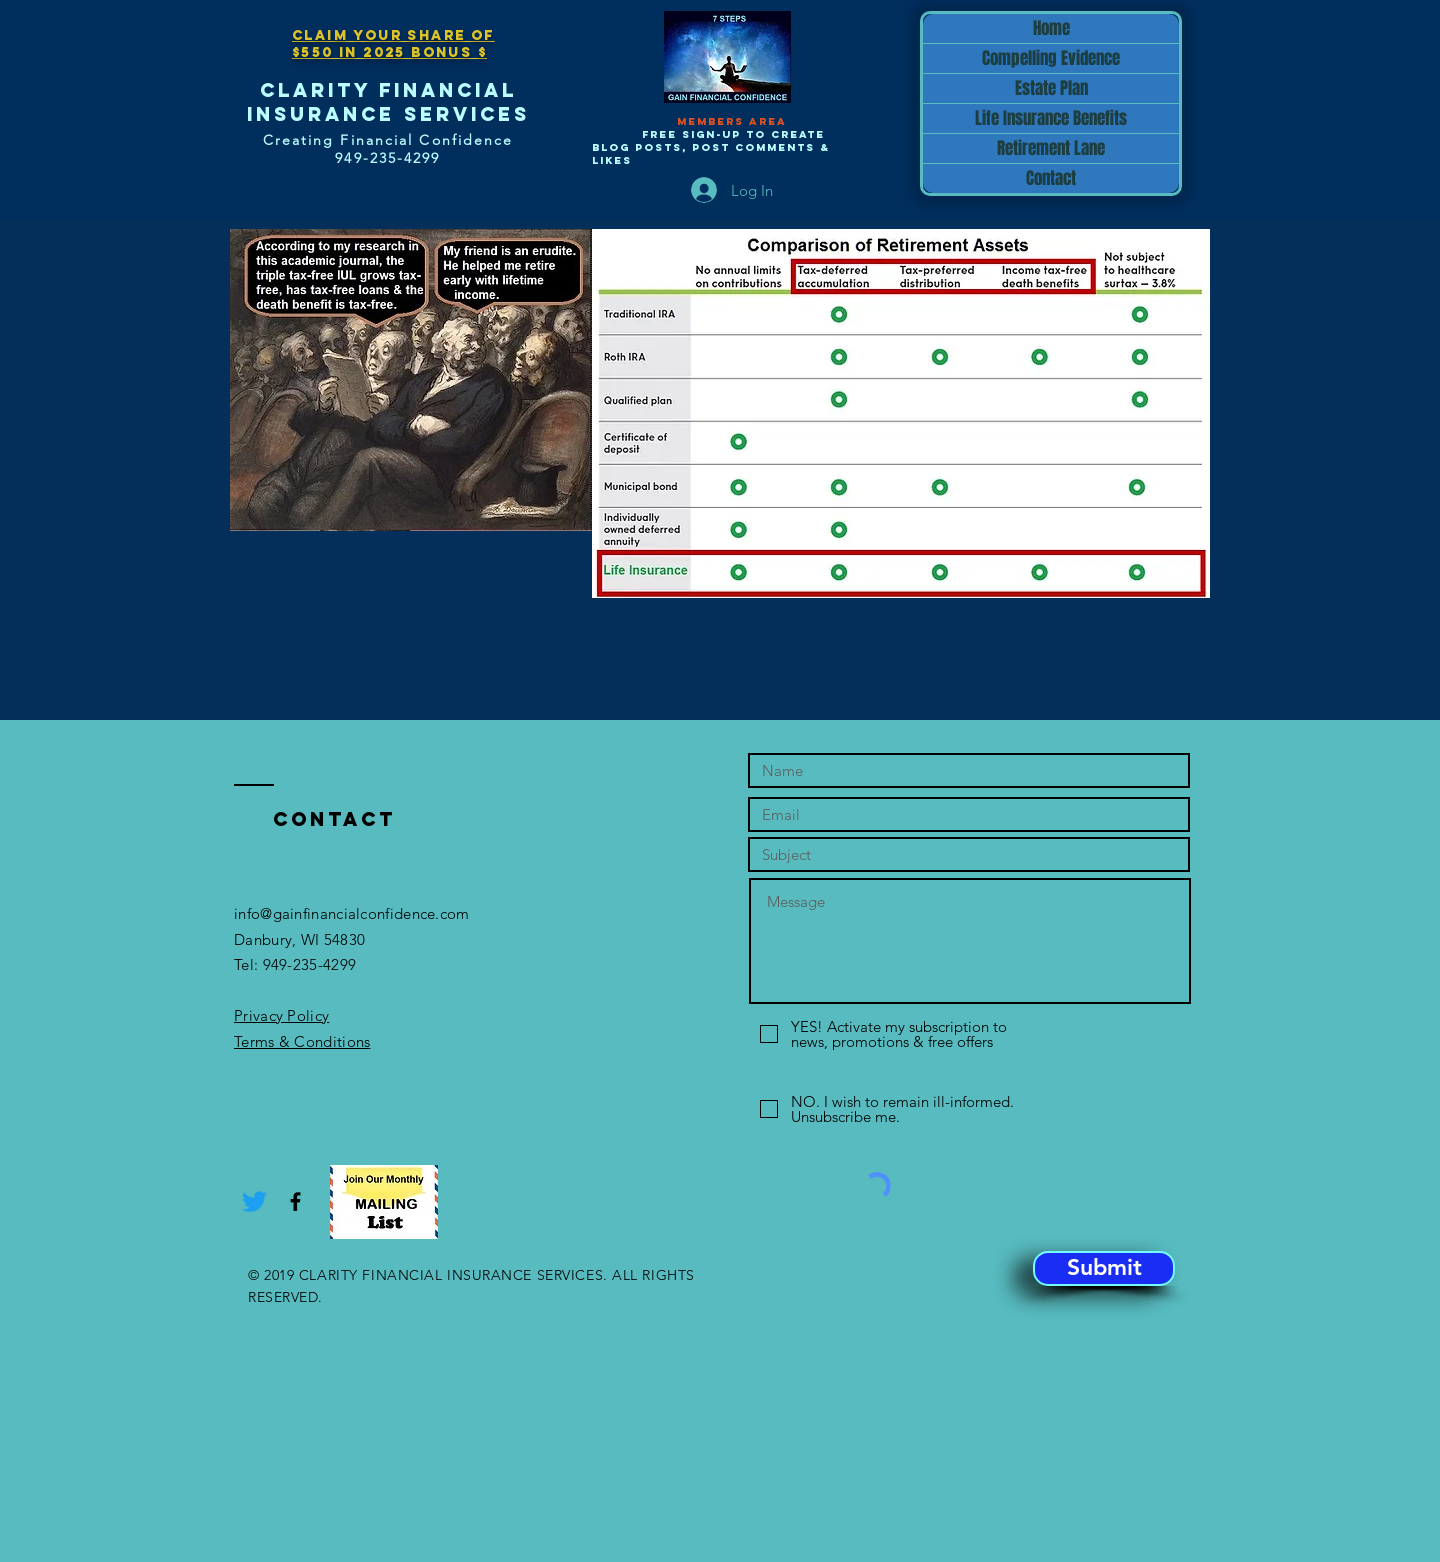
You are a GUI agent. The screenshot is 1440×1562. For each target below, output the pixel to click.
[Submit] (1104, 1268)
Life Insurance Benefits (1051, 118)
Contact (1051, 178)
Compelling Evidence (1051, 58)
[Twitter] (254, 1201)
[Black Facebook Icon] (295, 1201)
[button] (384, 1202)
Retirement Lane (1051, 148)
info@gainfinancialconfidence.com (352, 913)
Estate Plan (1051, 88)
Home (1051, 28)
